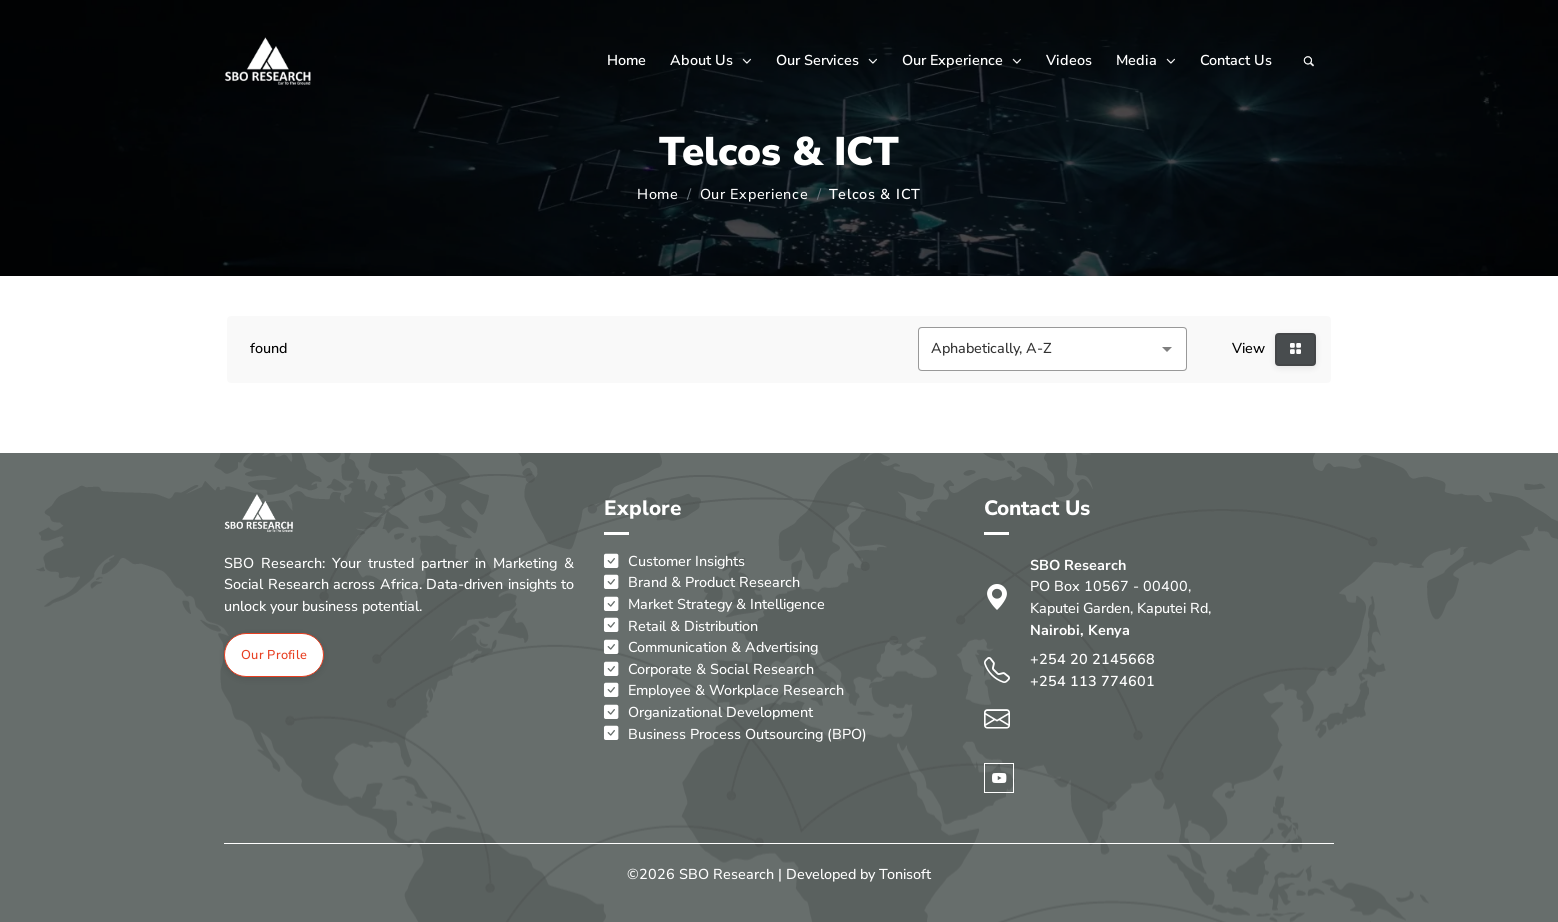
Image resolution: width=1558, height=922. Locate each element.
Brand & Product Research (702, 583)
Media (1146, 60)
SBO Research (726, 874)
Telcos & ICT (875, 194)
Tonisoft (905, 874)
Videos (1069, 60)
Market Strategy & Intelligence (714, 605)
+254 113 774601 (1092, 681)
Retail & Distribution (681, 627)
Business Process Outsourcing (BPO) (735, 735)
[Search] (1309, 61)
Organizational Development (708, 713)
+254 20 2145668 (1092, 659)
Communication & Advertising (711, 648)
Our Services (827, 60)
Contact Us (1236, 60)
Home (626, 60)
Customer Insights (674, 562)
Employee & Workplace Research (724, 691)
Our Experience (962, 60)
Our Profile (274, 655)
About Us (711, 60)
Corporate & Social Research (709, 670)
